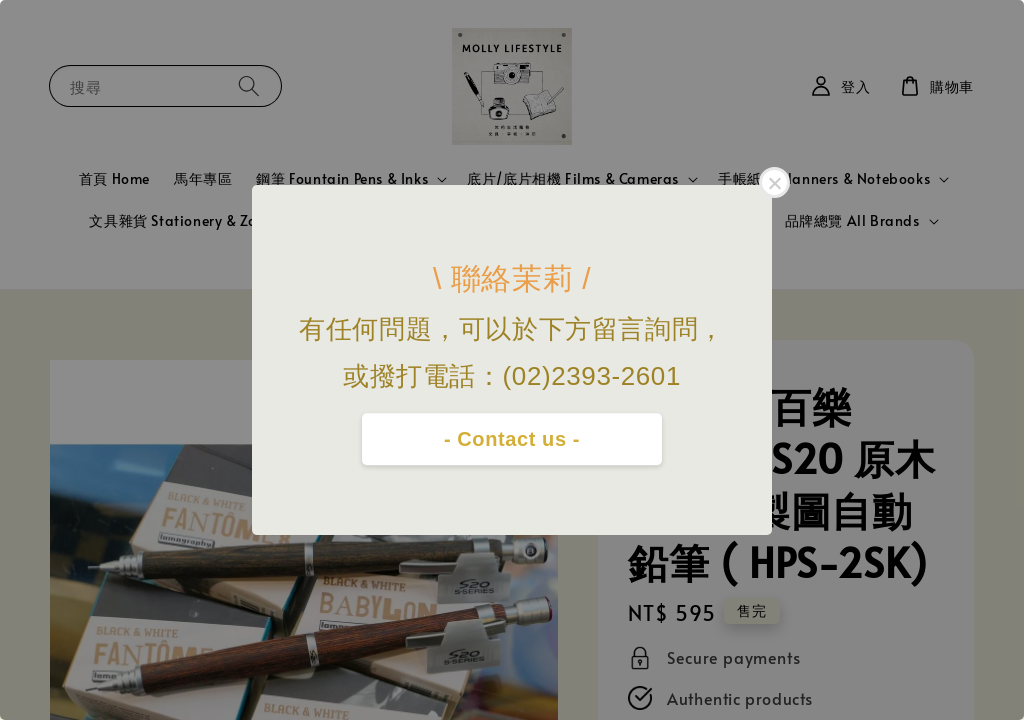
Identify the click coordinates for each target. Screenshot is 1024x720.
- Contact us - (512, 439)
